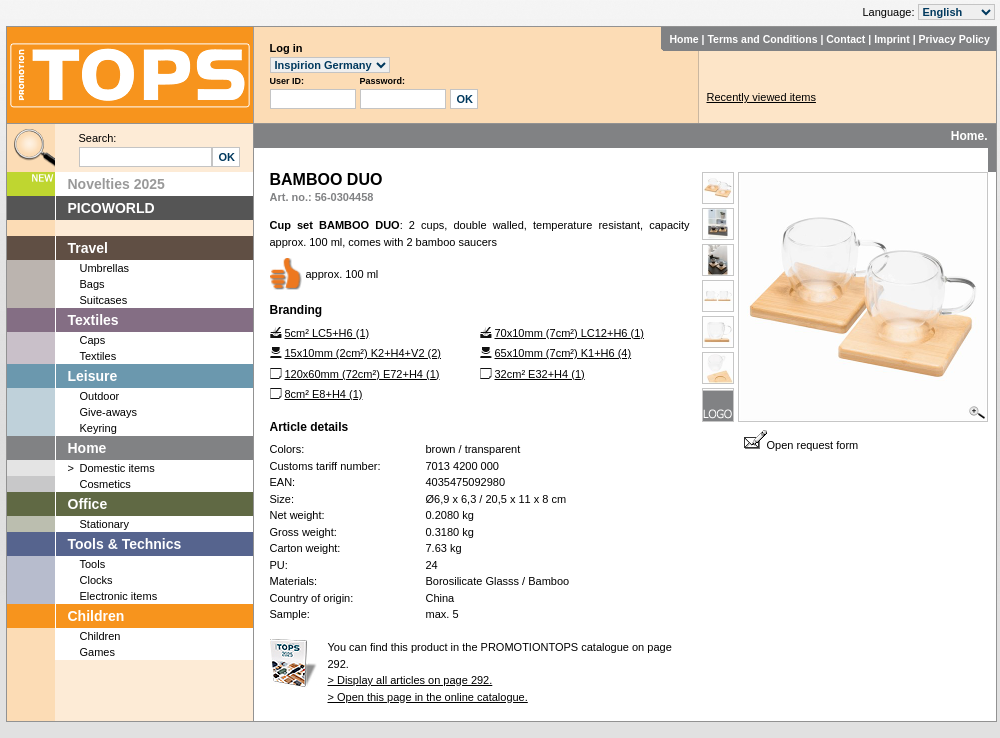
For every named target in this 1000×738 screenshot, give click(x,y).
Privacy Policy (954, 39)
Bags (92, 284)
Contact (845, 39)
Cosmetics (105, 484)
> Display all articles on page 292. (410, 680)
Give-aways (108, 412)
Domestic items (117, 468)
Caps (93, 340)
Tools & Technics (125, 544)
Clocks (96, 580)
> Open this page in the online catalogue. (428, 697)
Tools (93, 564)
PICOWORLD (111, 208)
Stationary (105, 524)
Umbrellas (105, 268)
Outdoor (100, 396)
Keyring (98, 428)
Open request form (801, 445)
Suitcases (104, 300)
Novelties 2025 (116, 184)
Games (97, 652)
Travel (88, 248)
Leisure (93, 376)
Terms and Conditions (762, 39)
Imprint (892, 39)
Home (683, 39)
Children (96, 616)
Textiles (93, 320)
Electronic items (119, 596)
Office (88, 504)
